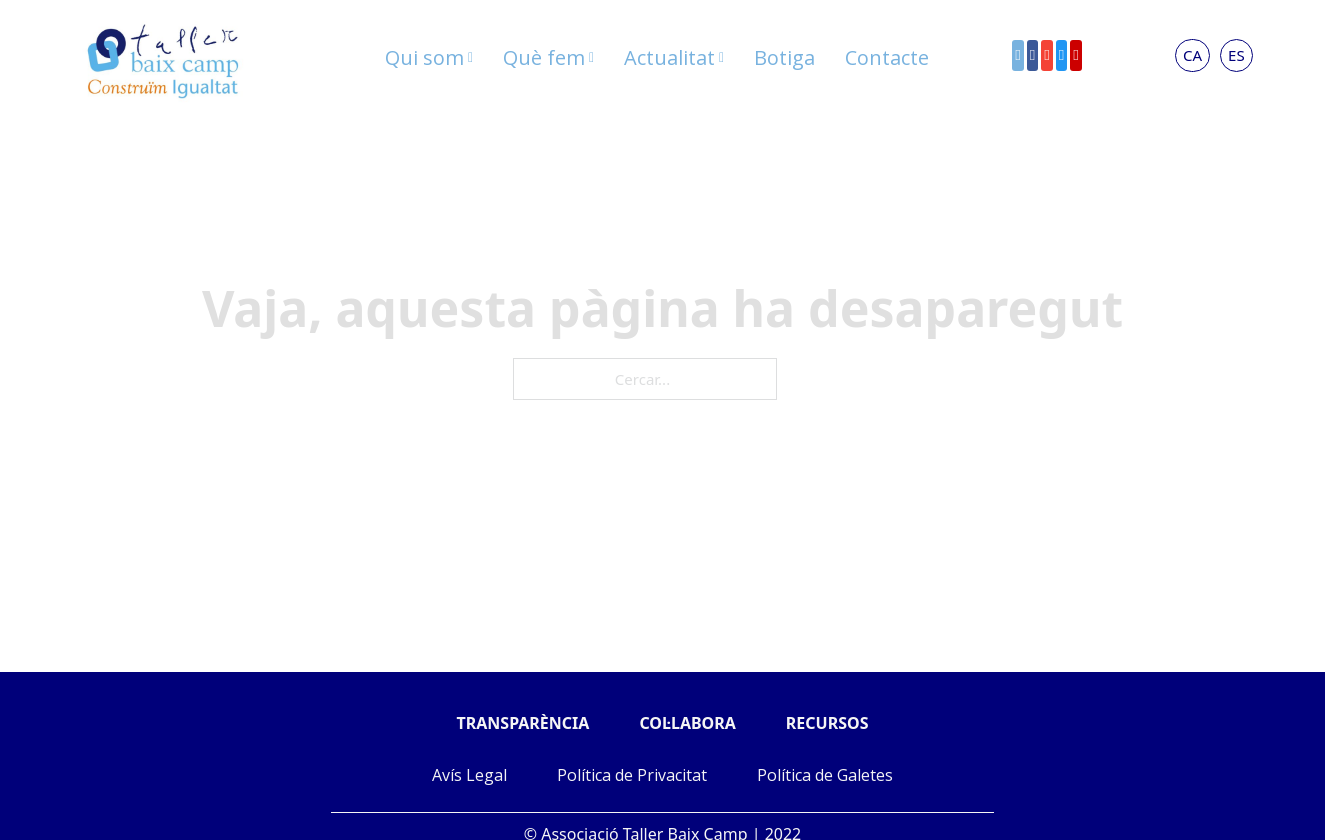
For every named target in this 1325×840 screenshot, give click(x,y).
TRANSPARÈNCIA (523, 723)
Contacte (887, 58)
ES (1236, 55)
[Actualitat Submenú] (721, 58)
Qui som (424, 58)
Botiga (784, 58)
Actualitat (669, 58)
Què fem (544, 58)
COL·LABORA (687, 723)
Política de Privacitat (632, 775)
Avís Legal (469, 775)
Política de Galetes (825, 775)
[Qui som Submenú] (470, 58)
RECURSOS (827, 723)
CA (1192, 55)
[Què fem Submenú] (591, 58)
